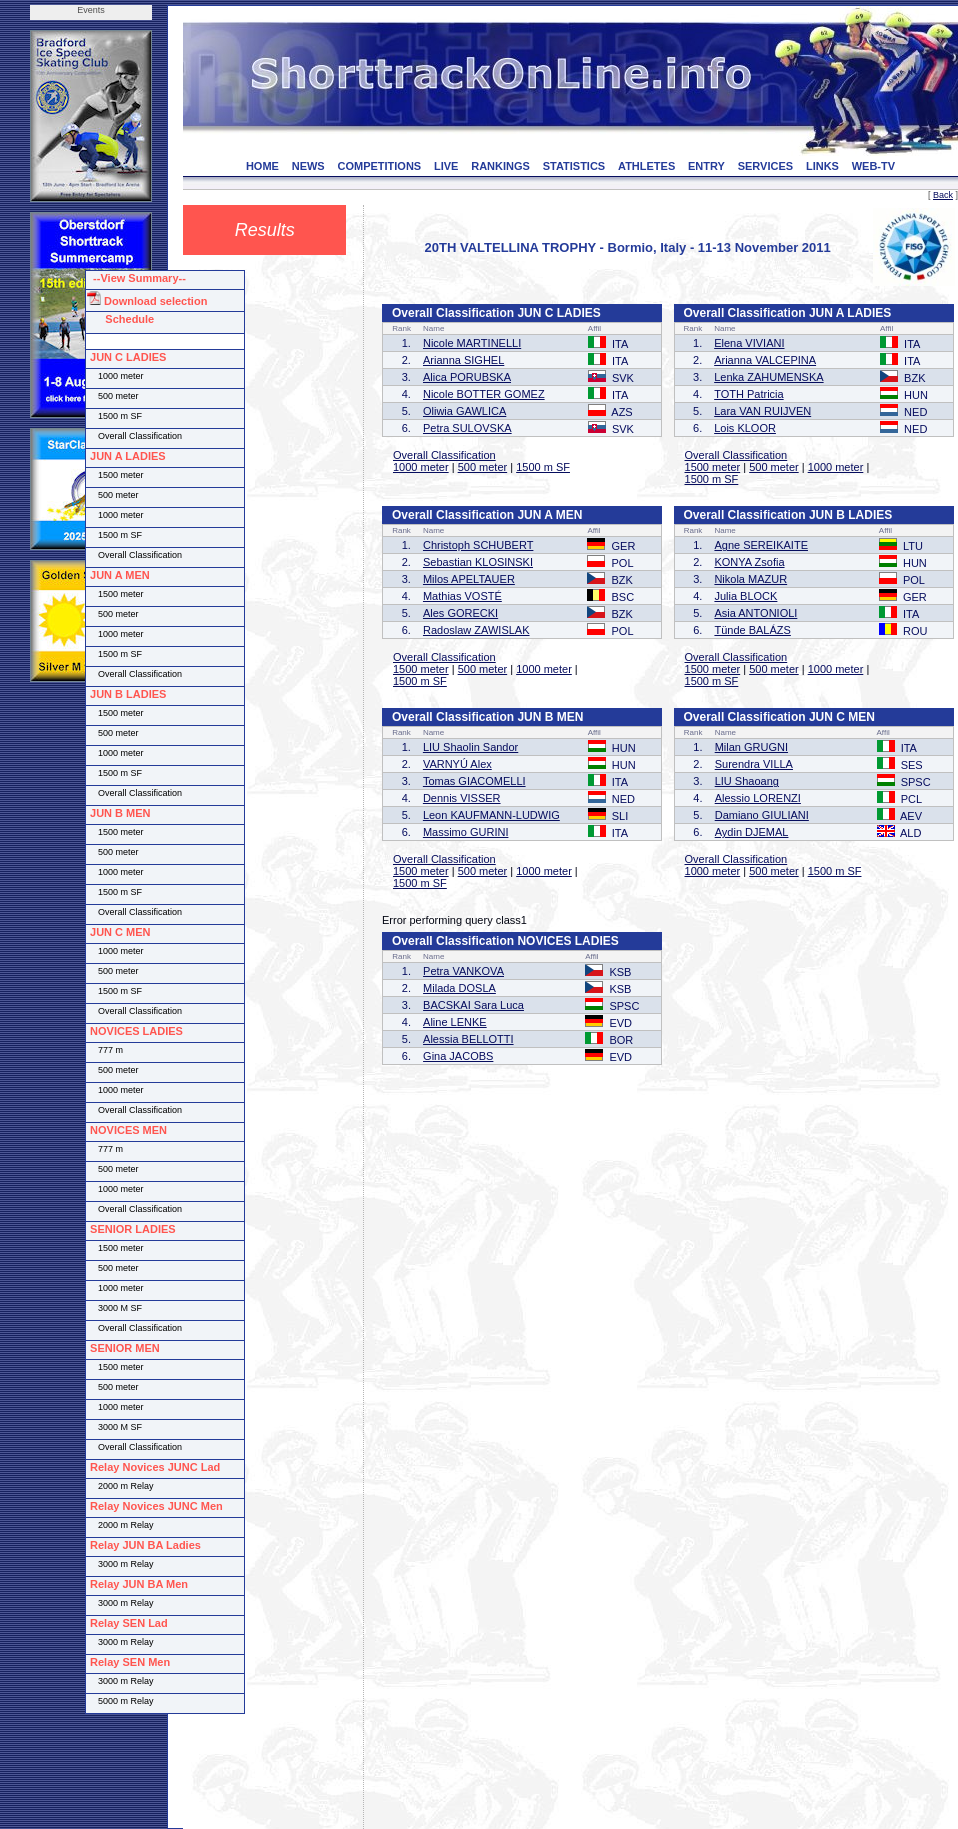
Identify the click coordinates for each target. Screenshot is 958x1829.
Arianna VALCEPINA (765, 360)
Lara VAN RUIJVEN (762, 411)
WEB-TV (873, 166)
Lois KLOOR (745, 428)
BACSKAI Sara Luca (473, 1005)
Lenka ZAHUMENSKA (768, 377)
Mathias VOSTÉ (462, 596)
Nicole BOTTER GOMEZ (484, 394)
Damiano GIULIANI (762, 815)
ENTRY (706, 166)
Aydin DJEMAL (752, 832)
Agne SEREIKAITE (761, 545)
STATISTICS (574, 166)
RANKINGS (500, 166)
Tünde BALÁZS (752, 630)
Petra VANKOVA (463, 971)
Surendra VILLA (754, 764)
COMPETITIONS (379, 166)
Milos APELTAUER (469, 579)
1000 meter (421, 467)
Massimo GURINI (466, 832)
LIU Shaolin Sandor (470, 747)
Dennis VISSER (462, 798)
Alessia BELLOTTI (468, 1039)
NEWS (308, 166)
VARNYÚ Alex (457, 764)
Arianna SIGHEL (463, 360)
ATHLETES (646, 166)
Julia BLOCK (745, 596)
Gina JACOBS (458, 1056)
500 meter (483, 467)
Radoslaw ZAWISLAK (476, 630)
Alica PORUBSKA (467, 377)
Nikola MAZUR (750, 579)
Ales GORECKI (460, 613)
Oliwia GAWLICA (464, 411)
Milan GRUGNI (751, 747)
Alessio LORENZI (758, 798)
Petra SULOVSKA (467, 428)
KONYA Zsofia (749, 562)
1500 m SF (543, 467)
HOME (262, 166)
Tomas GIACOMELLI (474, 781)
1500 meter (713, 467)
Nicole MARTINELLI (472, 343)
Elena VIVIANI (749, 343)
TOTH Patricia (748, 394)
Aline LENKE (455, 1022)
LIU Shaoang (747, 781)
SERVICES (765, 166)
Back (943, 195)
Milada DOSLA (459, 988)
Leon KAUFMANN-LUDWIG (491, 815)
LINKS (822, 166)
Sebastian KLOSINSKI (478, 562)
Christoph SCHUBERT (478, 545)
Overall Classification (444, 455)
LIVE (446, 166)
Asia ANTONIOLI (755, 613)
